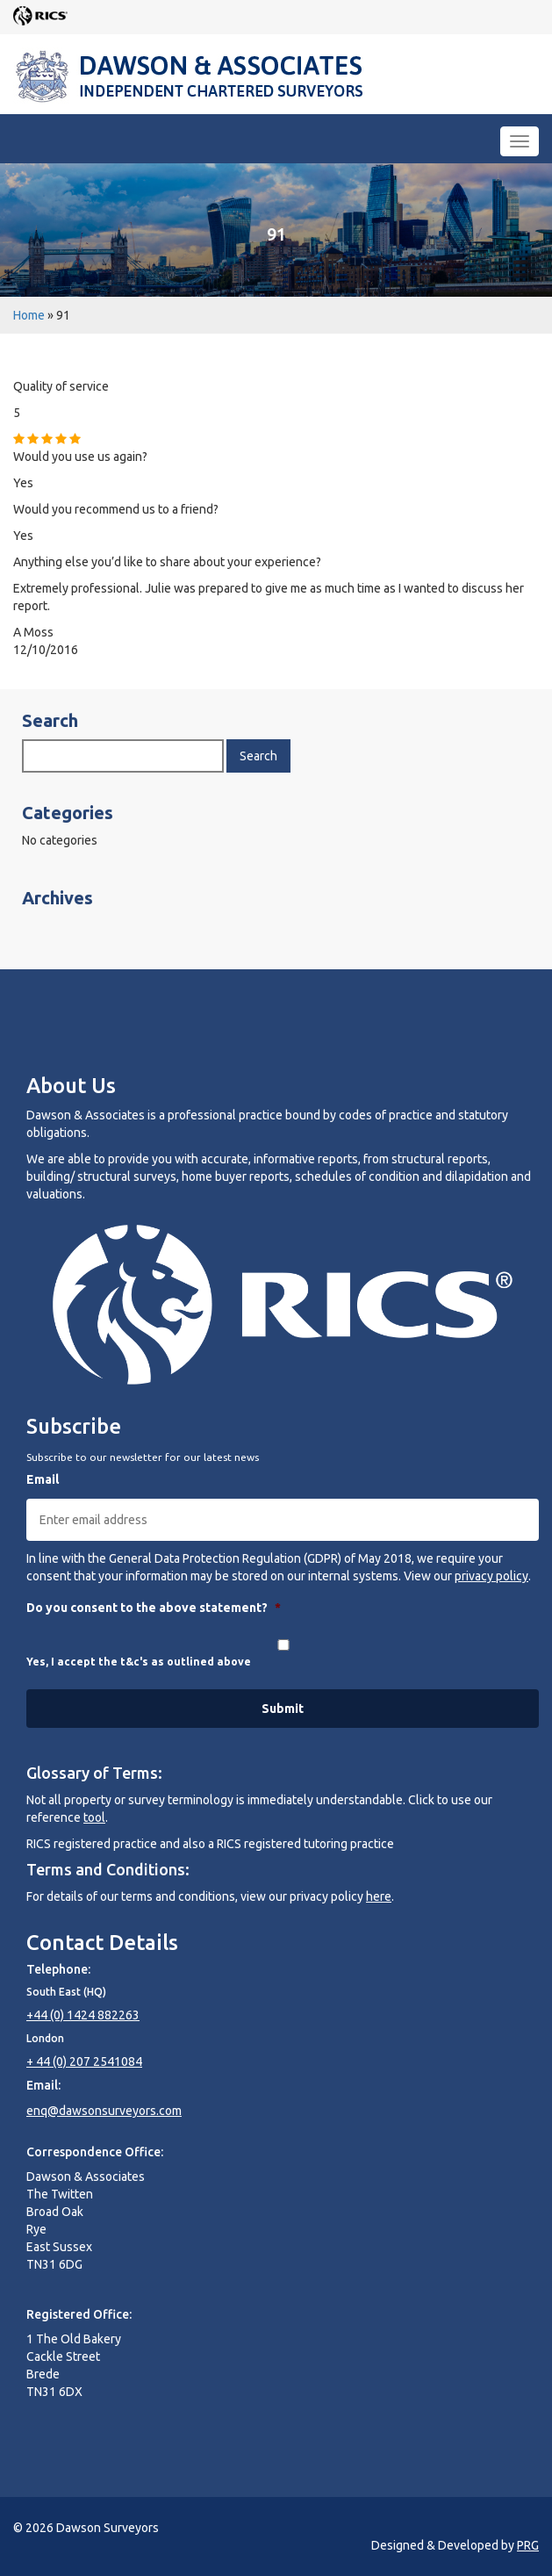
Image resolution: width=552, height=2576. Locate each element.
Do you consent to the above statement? (153, 1608)
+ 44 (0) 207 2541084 (84, 2061)
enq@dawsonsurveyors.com (104, 2111)
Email (42, 1479)
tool (94, 1817)
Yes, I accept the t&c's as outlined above (138, 1661)
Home (29, 315)
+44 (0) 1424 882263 (83, 2015)
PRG (528, 2545)
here (378, 1896)
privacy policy (491, 1576)
